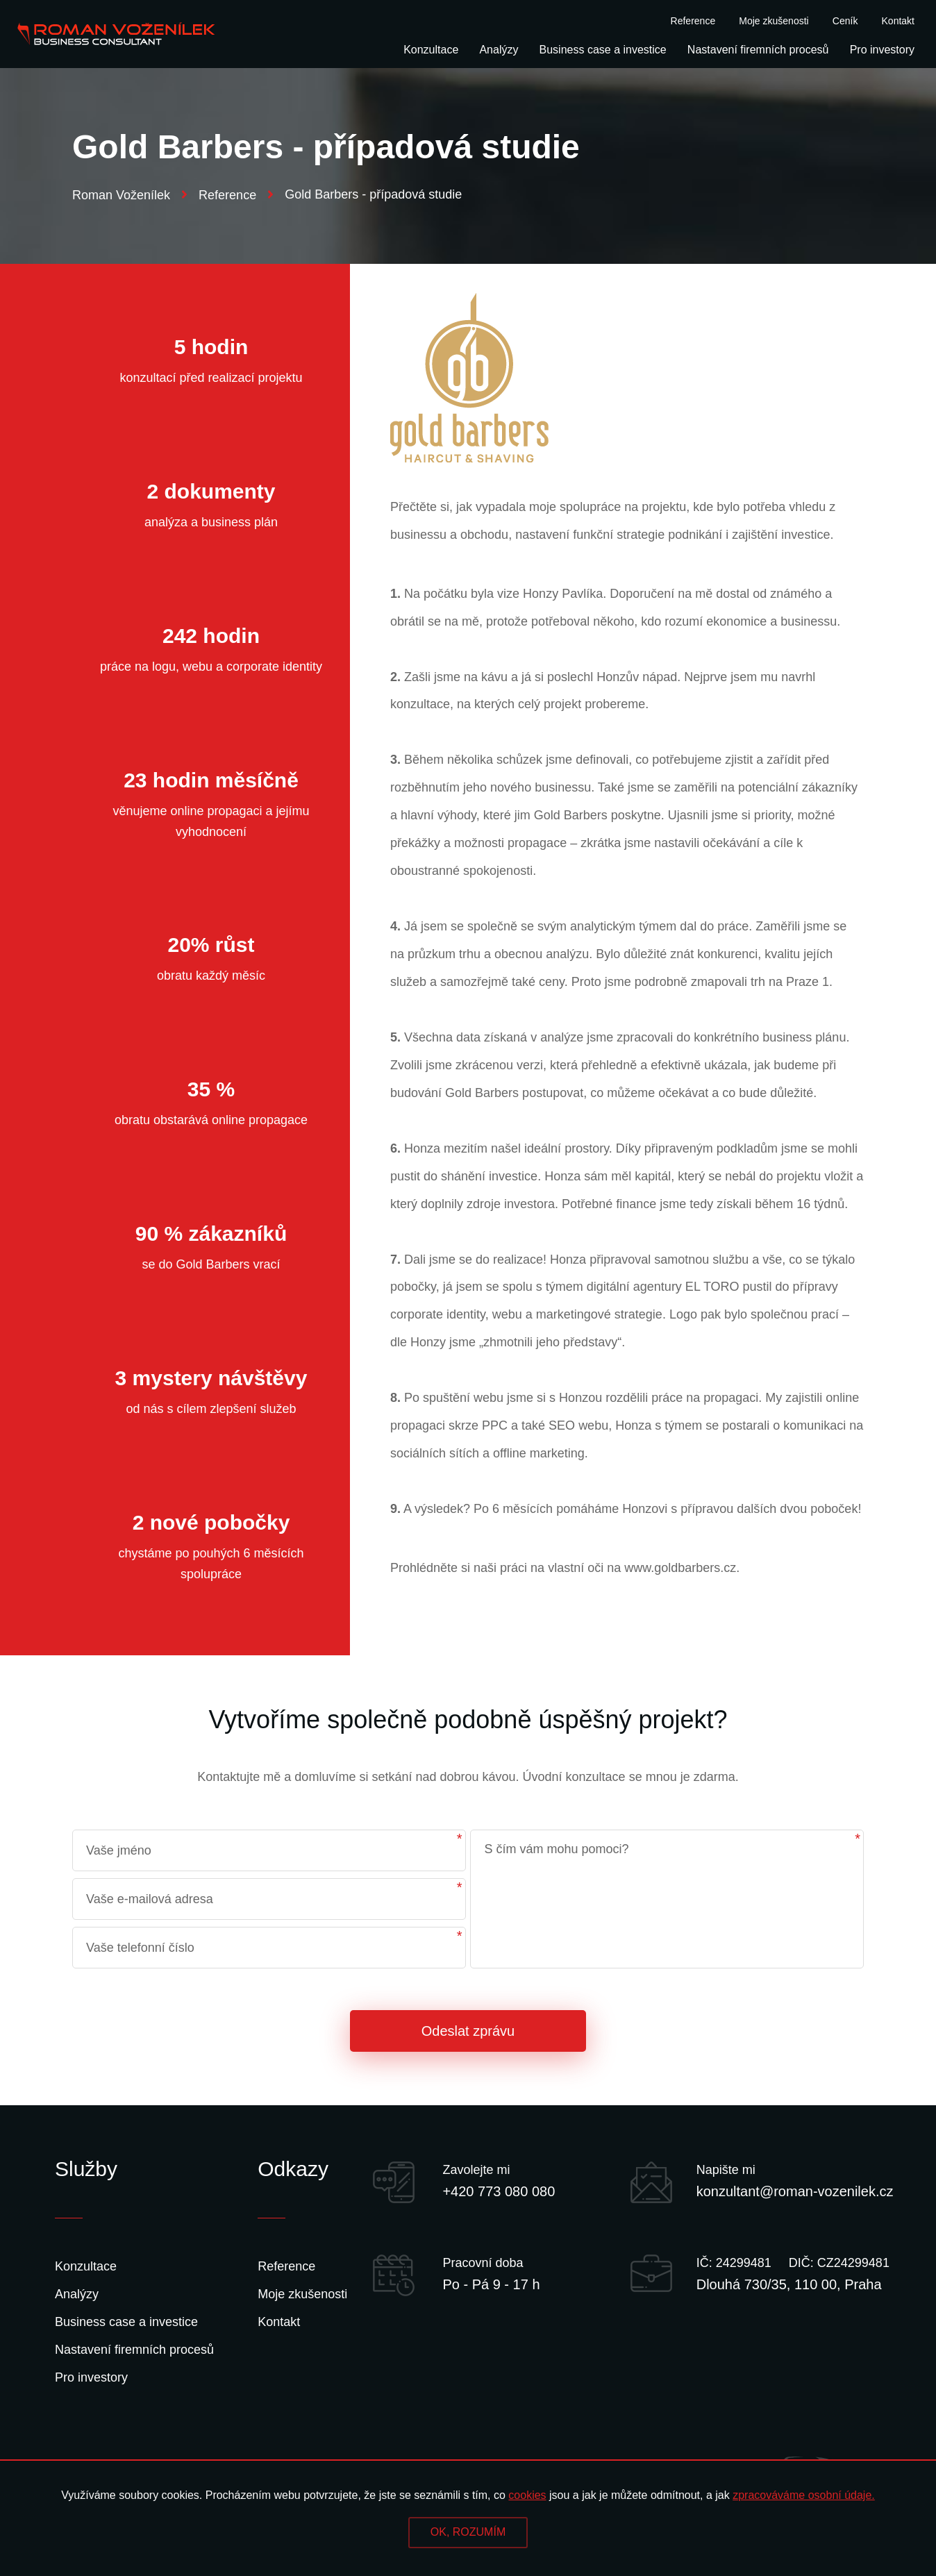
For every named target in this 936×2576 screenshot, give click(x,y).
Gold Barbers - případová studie (373, 194)
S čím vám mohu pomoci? (556, 1849)
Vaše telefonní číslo (140, 1947)
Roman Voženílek (129, 195)
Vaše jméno (118, 1850)
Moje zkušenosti (773, 21)
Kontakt (898, 21)
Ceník (845, 21)
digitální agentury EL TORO (663, 1287)
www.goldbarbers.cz (680, 1568)
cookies (527, 2495)
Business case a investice (603, 50)
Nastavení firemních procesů (758, 50)
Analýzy (498, 50)
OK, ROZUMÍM (468, 2532)
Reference (693, 21)
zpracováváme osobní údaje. (804, 2495)
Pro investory (882, 50)
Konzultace (430, 50)
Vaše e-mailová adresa (149, 1899)
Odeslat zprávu (468, 2031)
